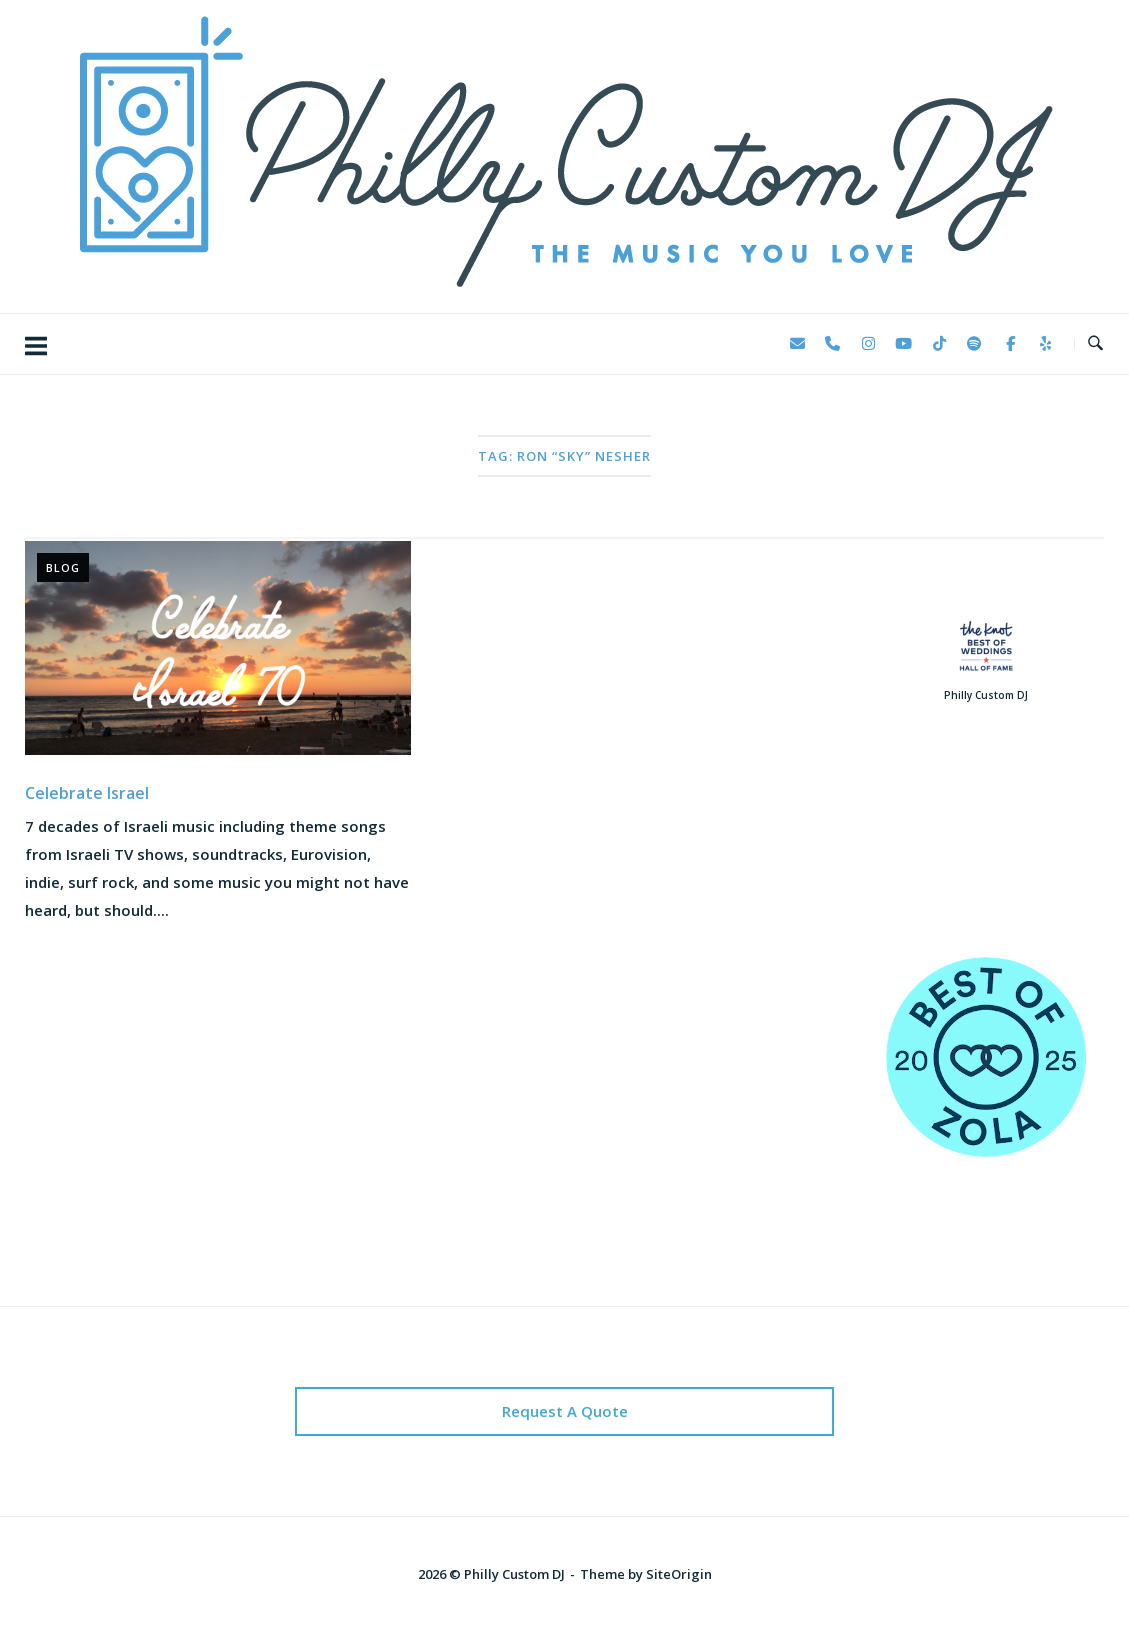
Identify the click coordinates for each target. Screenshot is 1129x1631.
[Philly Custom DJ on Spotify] (975, 344)
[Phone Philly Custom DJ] (833, 344)
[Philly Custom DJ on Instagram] (868, 344)
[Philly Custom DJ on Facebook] (1010, 344)
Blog (63, 567)
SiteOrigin (679, 1574)
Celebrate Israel (87, 793)
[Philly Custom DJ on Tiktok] (939, 344)
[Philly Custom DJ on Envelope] (797, 344)
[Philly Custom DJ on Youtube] (904, 344)
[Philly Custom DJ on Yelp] (1046, 344)
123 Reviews (985, 859)
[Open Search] (1095, 344)
